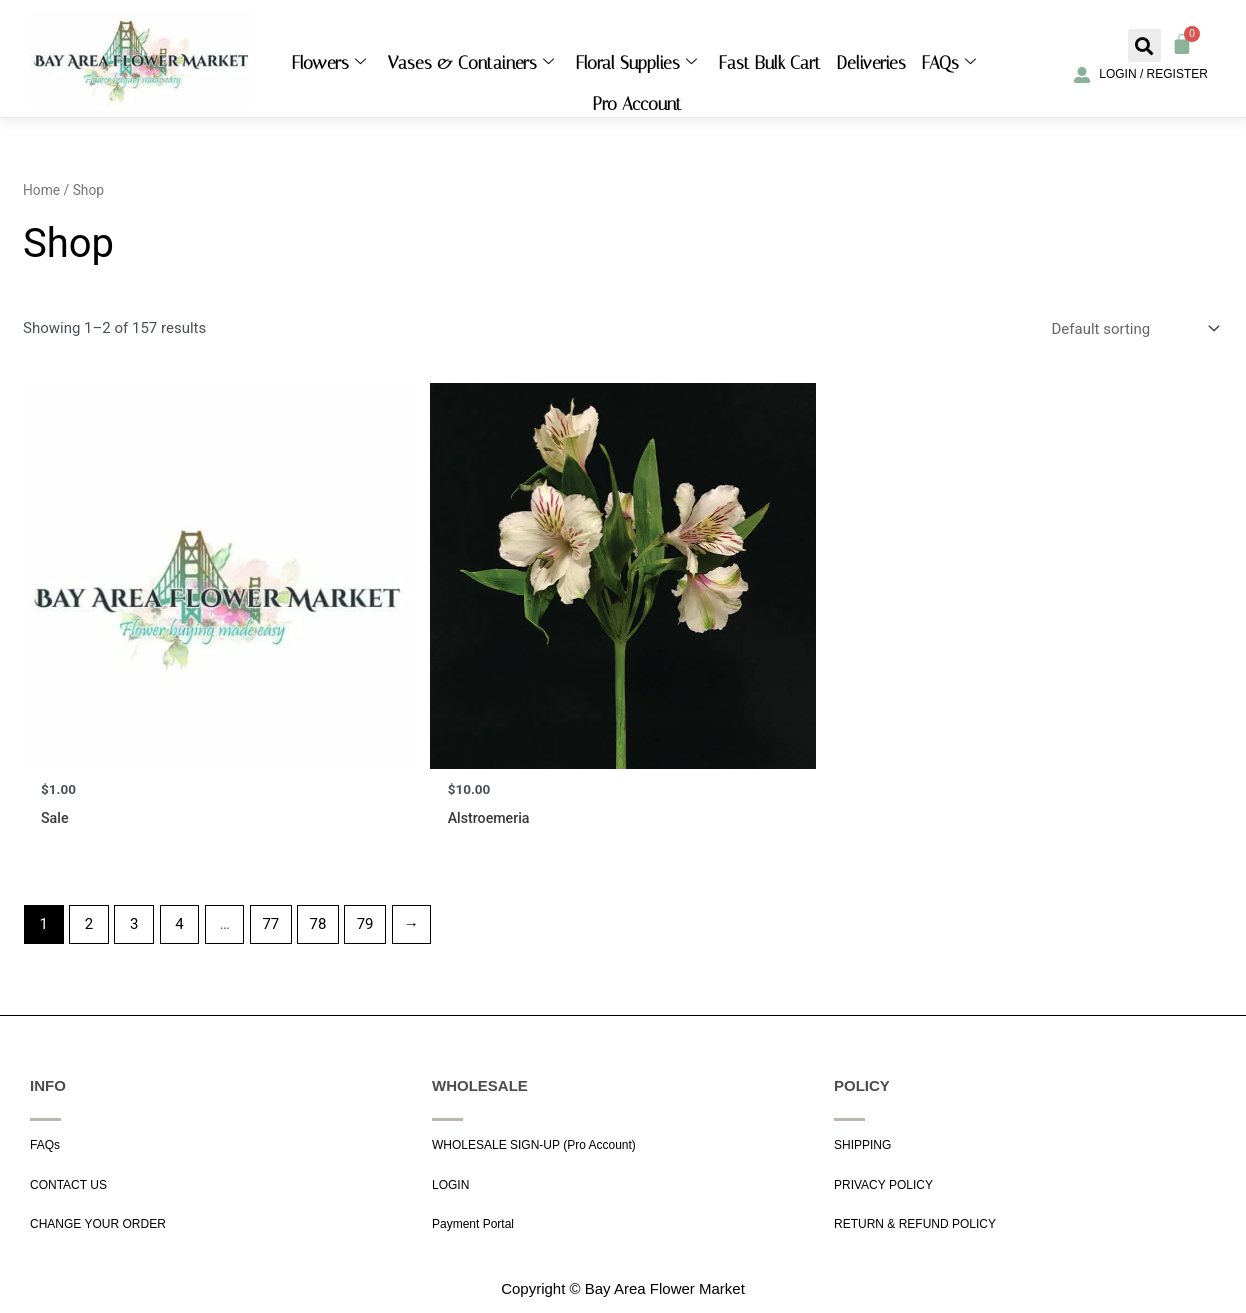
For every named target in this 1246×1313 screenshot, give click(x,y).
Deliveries (871, 63)
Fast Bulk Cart (770, 63)
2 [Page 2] (89, 925)
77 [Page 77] (270, 925)
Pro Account (637, 104)
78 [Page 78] (318, 925)
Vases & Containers (471, 63)
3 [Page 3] (134, 925)
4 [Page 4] (179, 925)
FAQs (949, 63)
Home (41, 190)
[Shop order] (1133, 328)
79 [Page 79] (365, 925)
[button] (1144, 45)
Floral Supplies (636, 63)
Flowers (329, 63)
